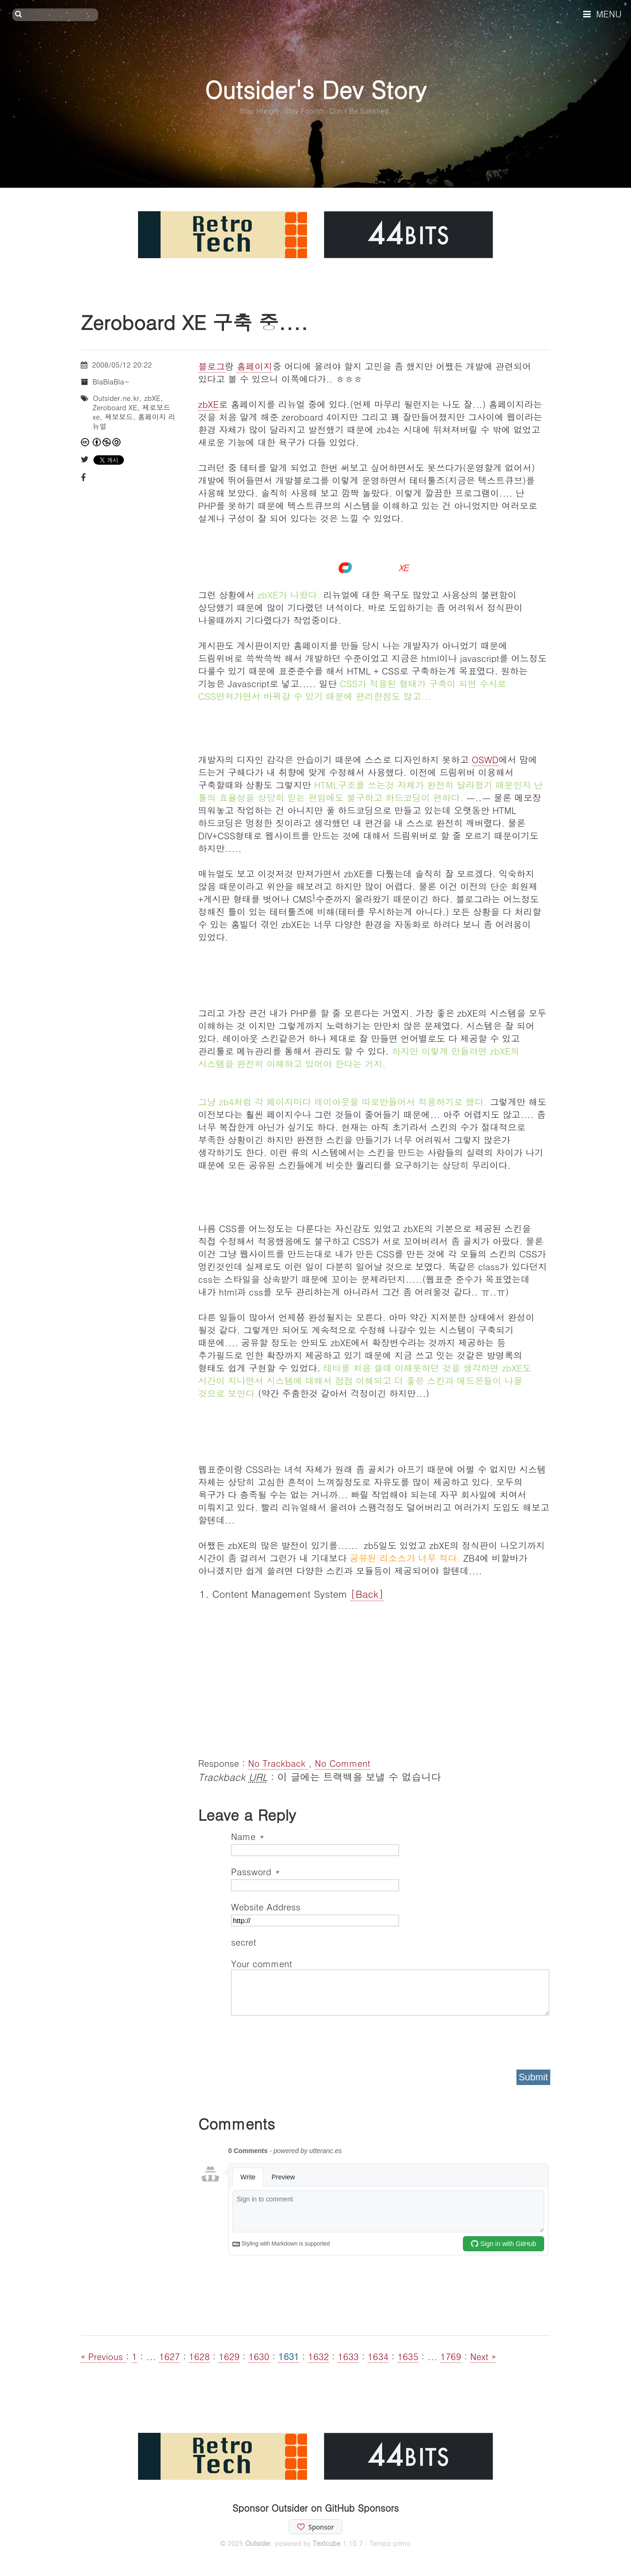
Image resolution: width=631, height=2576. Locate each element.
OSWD (485, 759)
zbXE (208, 404)
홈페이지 (254, 366)
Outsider (257, 2543)
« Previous (103, 2356)
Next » (483, 2356)
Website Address (265, 1906)
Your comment (261, 1963)
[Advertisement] (374, 1676)
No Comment (342, 1762)
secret (245, 1941)
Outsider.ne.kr (116, 398)
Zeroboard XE (114, 407)
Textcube (326, 2543)
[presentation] (302, 2039)
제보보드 (119, 417)
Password (255, 1871)
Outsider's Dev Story (315, 89)
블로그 (211, 366)
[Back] (367, 1594)
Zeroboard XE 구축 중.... (194, 321)
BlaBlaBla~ (111, 381)
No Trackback (278, 1762)
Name (247, 1836)
